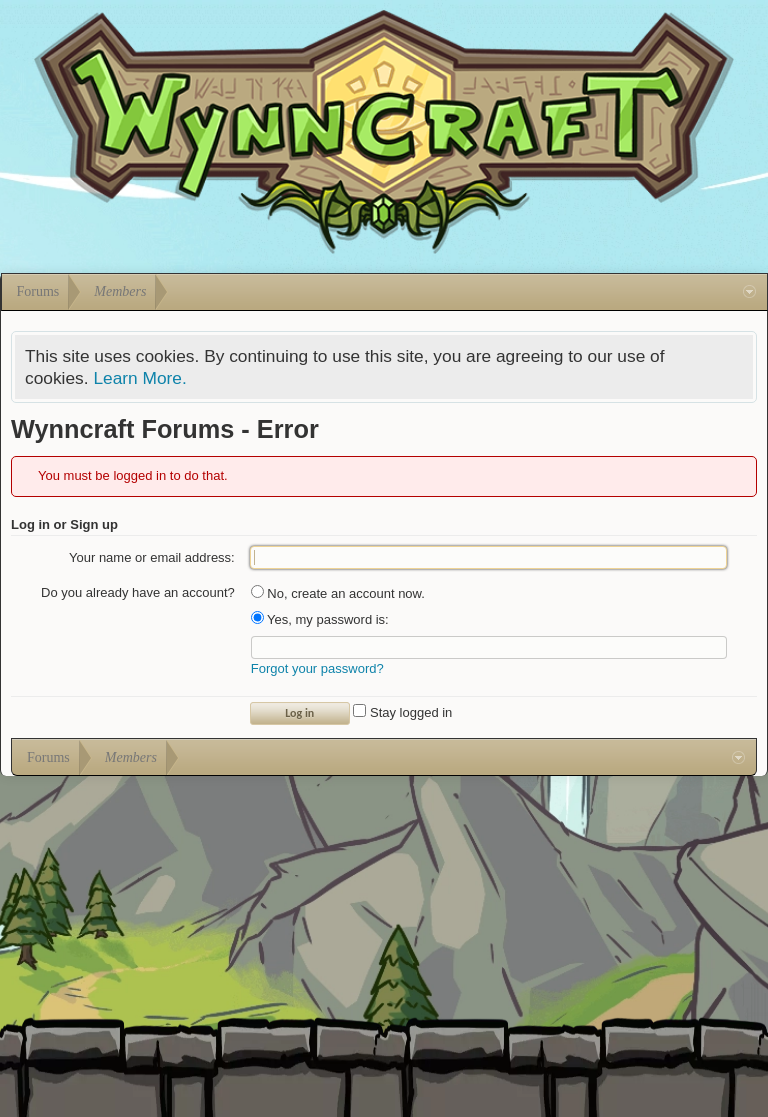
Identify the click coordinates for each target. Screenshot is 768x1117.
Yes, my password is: (320, 619)
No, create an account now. (338, 593)
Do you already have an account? (138, 592)
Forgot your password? (317, 668)
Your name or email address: (152, 557)
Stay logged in (402, 712)
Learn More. (139, 378)
